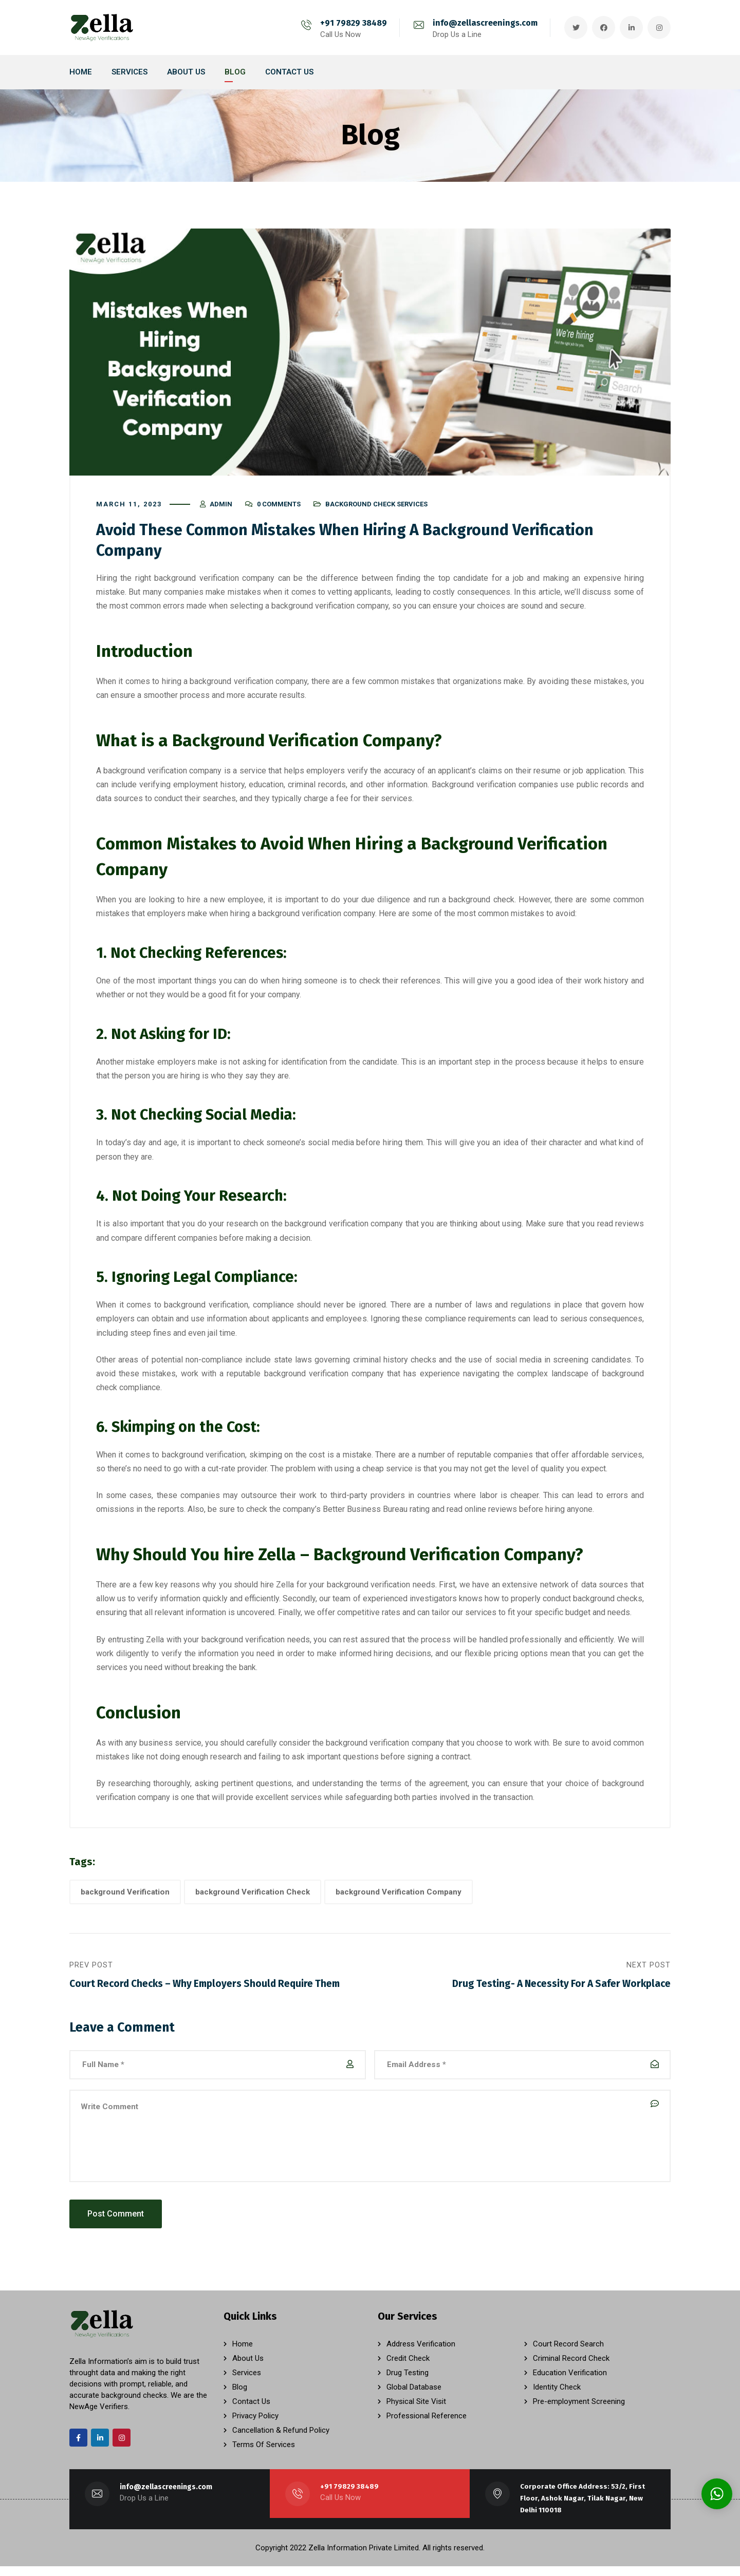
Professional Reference (426, 2425)
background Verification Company (398, 1896)
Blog (239, 2396)
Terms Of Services (263, 2454)
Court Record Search (568, 2353)
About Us (248, 2368)
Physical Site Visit (416, 2411)
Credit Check (408, 2368)
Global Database (413, 2396)
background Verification (125, 1896)
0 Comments (279, 509)
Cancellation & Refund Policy (280, 2440)
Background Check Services (376, 509)
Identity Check (557, 2396)
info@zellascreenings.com (485, 23)
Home (242, 2353)
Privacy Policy (255, 2425)
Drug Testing (407, 2382)
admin (221, 509)
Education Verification (570, 2382)
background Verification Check (252, 1896)
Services (246, 2382)
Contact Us (251, 2411)
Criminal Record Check (571, 2368)
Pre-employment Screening (579, 2411)
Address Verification (420, 2353)
